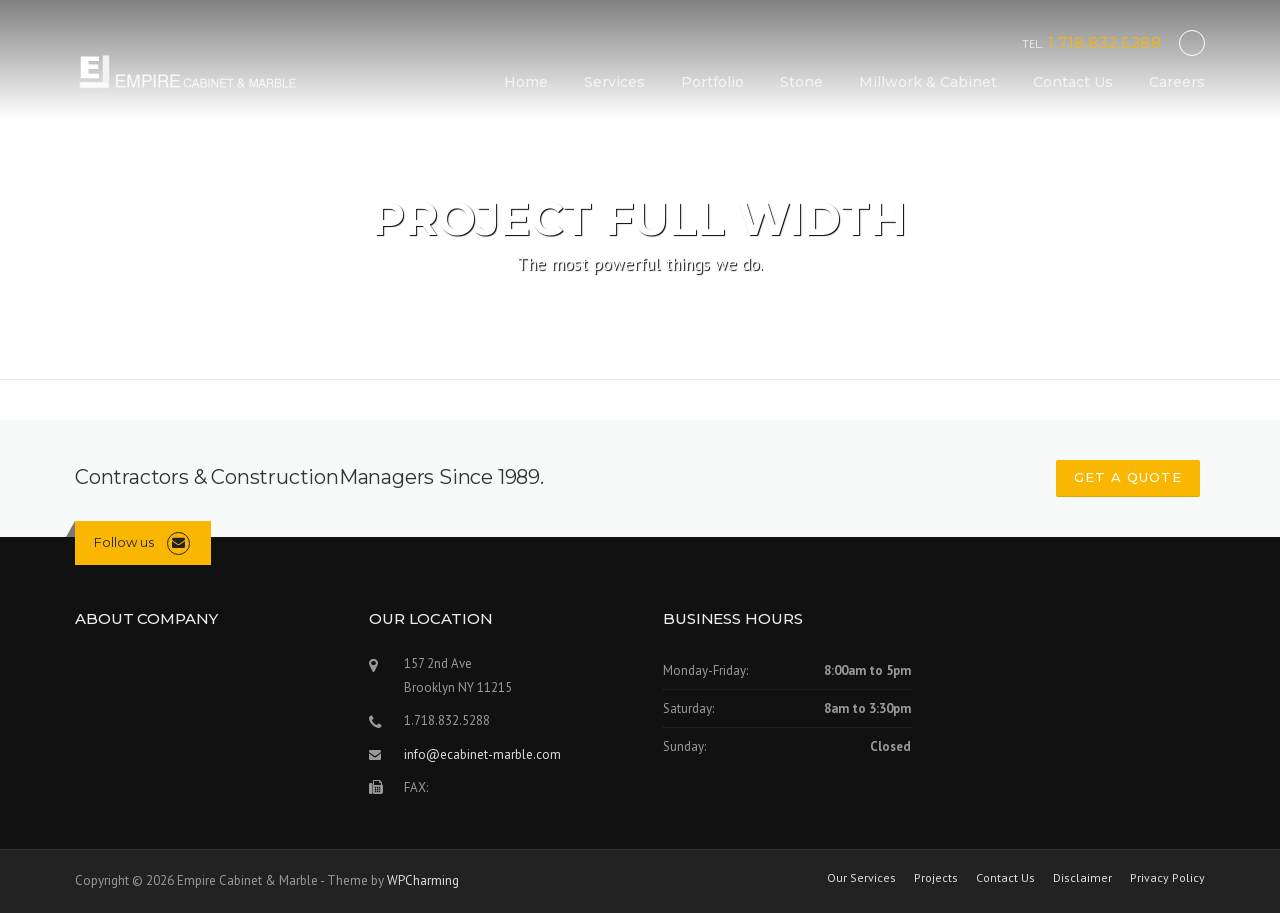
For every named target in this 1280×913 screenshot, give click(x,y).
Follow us (124, 542)
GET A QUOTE (1128, 477)
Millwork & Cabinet (928, 82)
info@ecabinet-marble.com (482, 754)
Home (526, 82)
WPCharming (423, 880)
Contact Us (1073, 82)
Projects (936, 878)
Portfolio (712, 82)
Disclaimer (1082, 878)
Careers (1177, 82)
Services (614, 82)
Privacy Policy (1167, 878)
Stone (801, 82)
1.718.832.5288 (1104, 42)
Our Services (861, 878)
